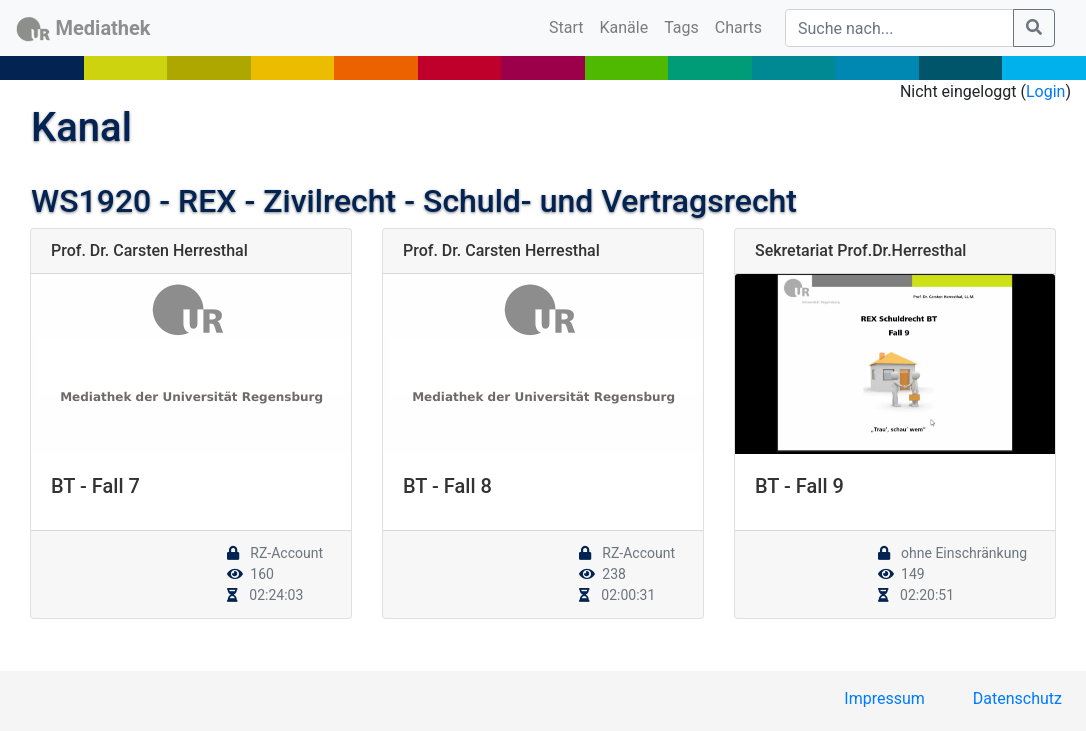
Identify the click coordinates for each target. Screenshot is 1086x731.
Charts (738, 27)
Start (570, 26)
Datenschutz (1017, 698)
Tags (681, 27)
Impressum (884, 698)
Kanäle (624, 27)
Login (1045, 91)
